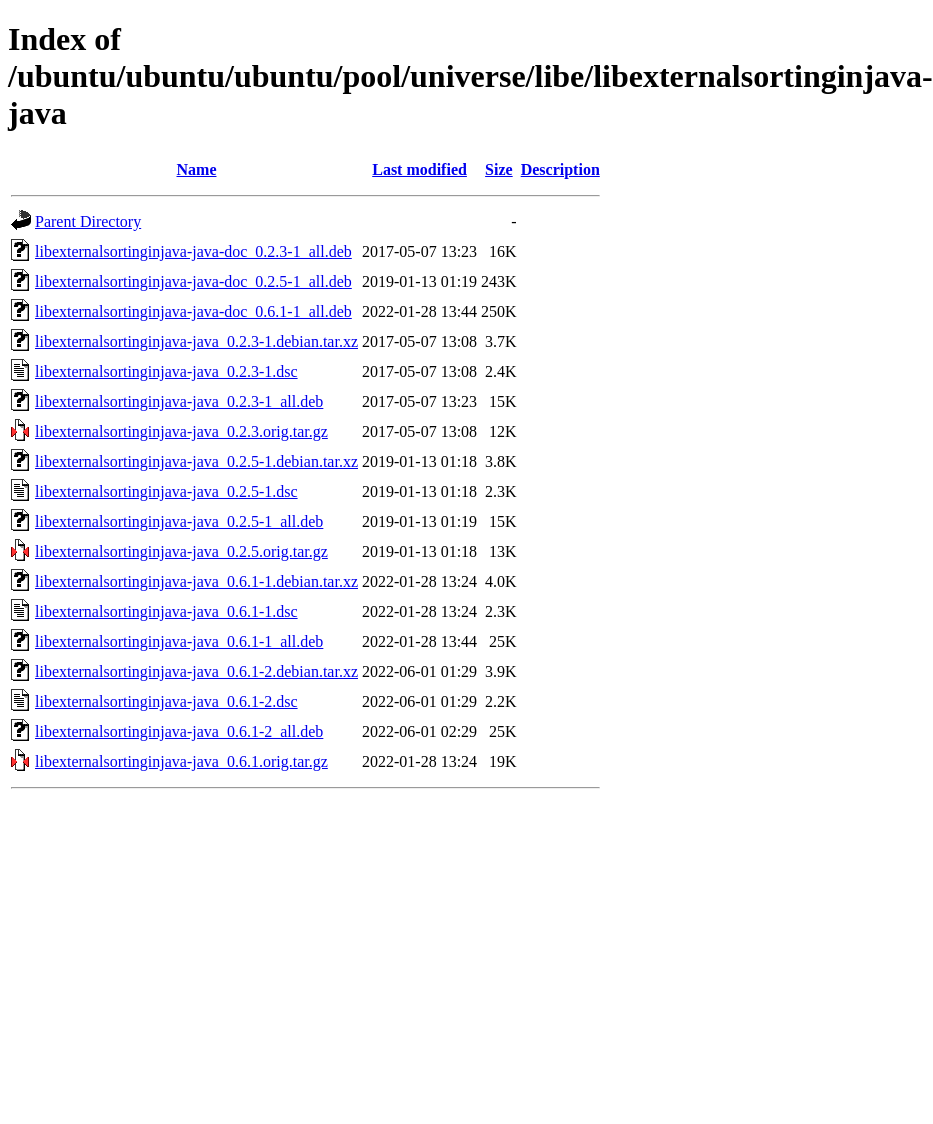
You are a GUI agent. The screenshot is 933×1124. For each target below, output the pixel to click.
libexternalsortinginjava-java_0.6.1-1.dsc (166, 611)
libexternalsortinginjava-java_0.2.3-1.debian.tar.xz (196, 341)
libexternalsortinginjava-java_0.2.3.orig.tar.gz (181, 431)
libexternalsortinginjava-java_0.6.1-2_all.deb (179, 731)
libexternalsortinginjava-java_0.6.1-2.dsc (166, 701)
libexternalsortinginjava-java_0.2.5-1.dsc (166, 491)
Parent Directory (88, 221)
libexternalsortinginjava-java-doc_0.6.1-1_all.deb (193, 311)
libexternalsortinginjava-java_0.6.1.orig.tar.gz (181, 761)
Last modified (419, 169)
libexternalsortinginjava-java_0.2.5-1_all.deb (179, 521)
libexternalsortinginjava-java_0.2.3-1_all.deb (179, 401)
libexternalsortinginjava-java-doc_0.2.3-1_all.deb (193, 251)
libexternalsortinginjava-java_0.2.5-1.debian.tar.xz (196, 461)
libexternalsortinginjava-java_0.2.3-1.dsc (166, 371)
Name (197, 169)
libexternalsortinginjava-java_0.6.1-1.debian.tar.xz (196, 581)
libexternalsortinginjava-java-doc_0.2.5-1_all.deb (193, 281)
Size (499, 169)
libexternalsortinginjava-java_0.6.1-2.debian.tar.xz (196, 671)
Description (560, 169)
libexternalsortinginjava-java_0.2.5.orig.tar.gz (181, 551)
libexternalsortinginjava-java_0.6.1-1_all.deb (179, 641)
